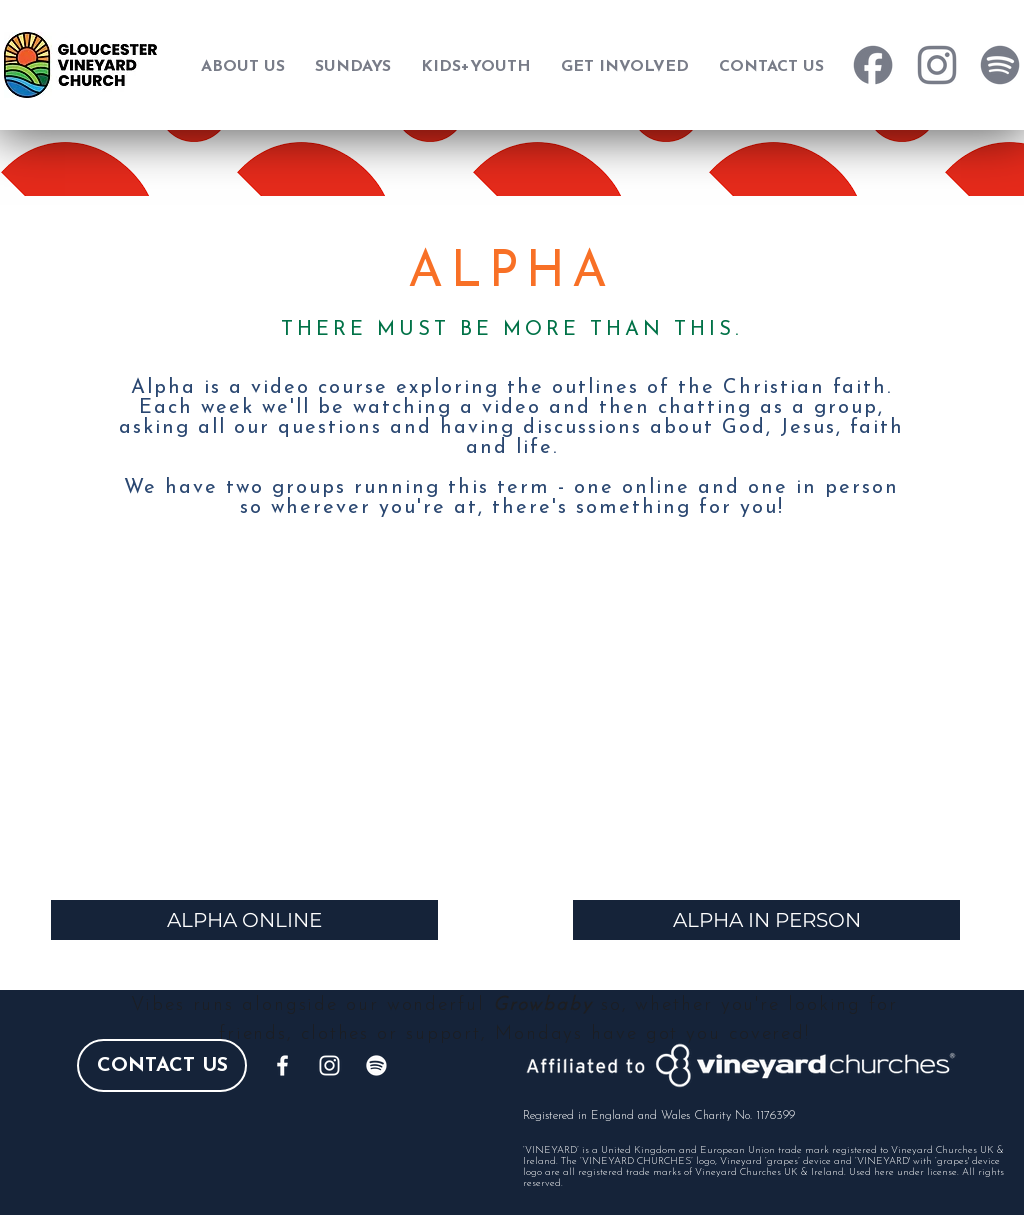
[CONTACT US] (162, 1065)
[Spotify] (376, 1065)
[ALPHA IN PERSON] (766, 920)
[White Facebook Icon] (282, 1065)
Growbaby (543, 1005)
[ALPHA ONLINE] (244, 920)
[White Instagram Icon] (329, 1065)
